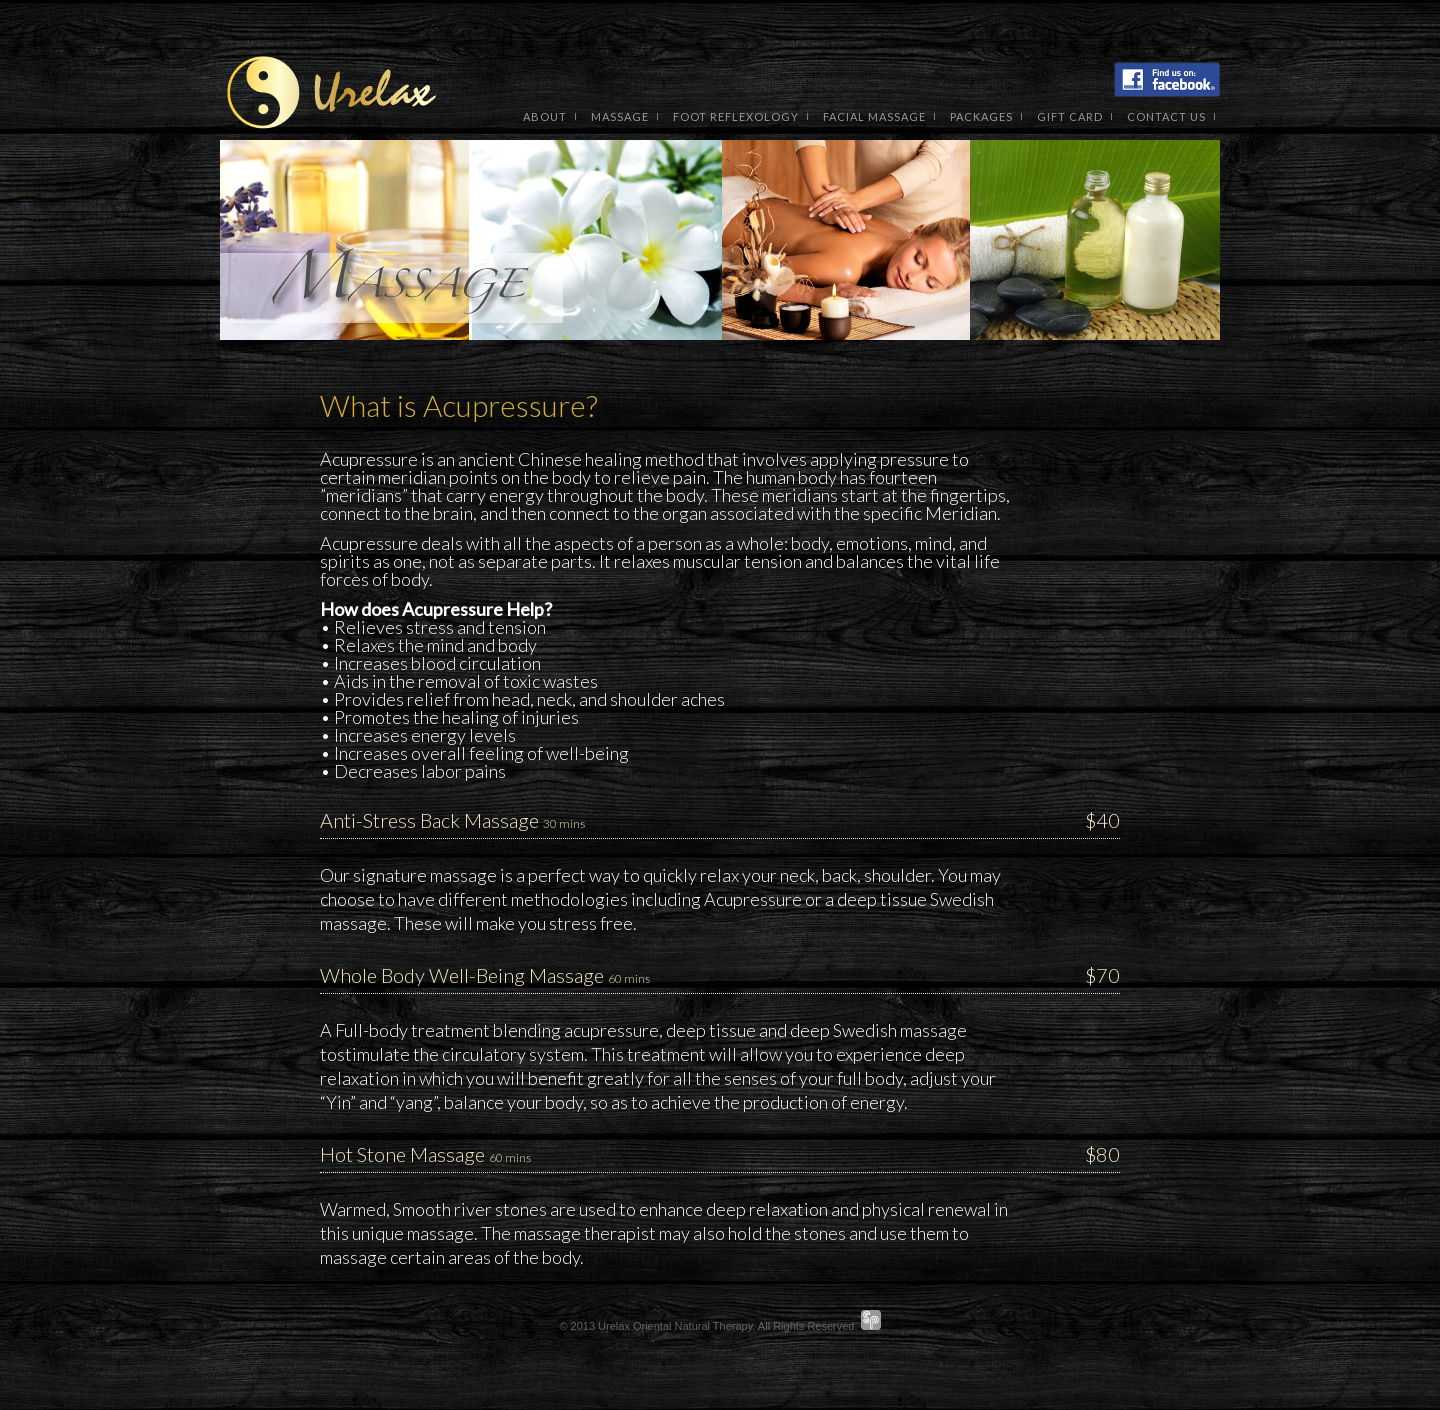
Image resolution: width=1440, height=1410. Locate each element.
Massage (620, 116)
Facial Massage (874, 116)
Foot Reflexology (736, 116)
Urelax (330, 95)
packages (981, 116)
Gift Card (1070, 116)
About (545, 116)
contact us (1166, 116)
